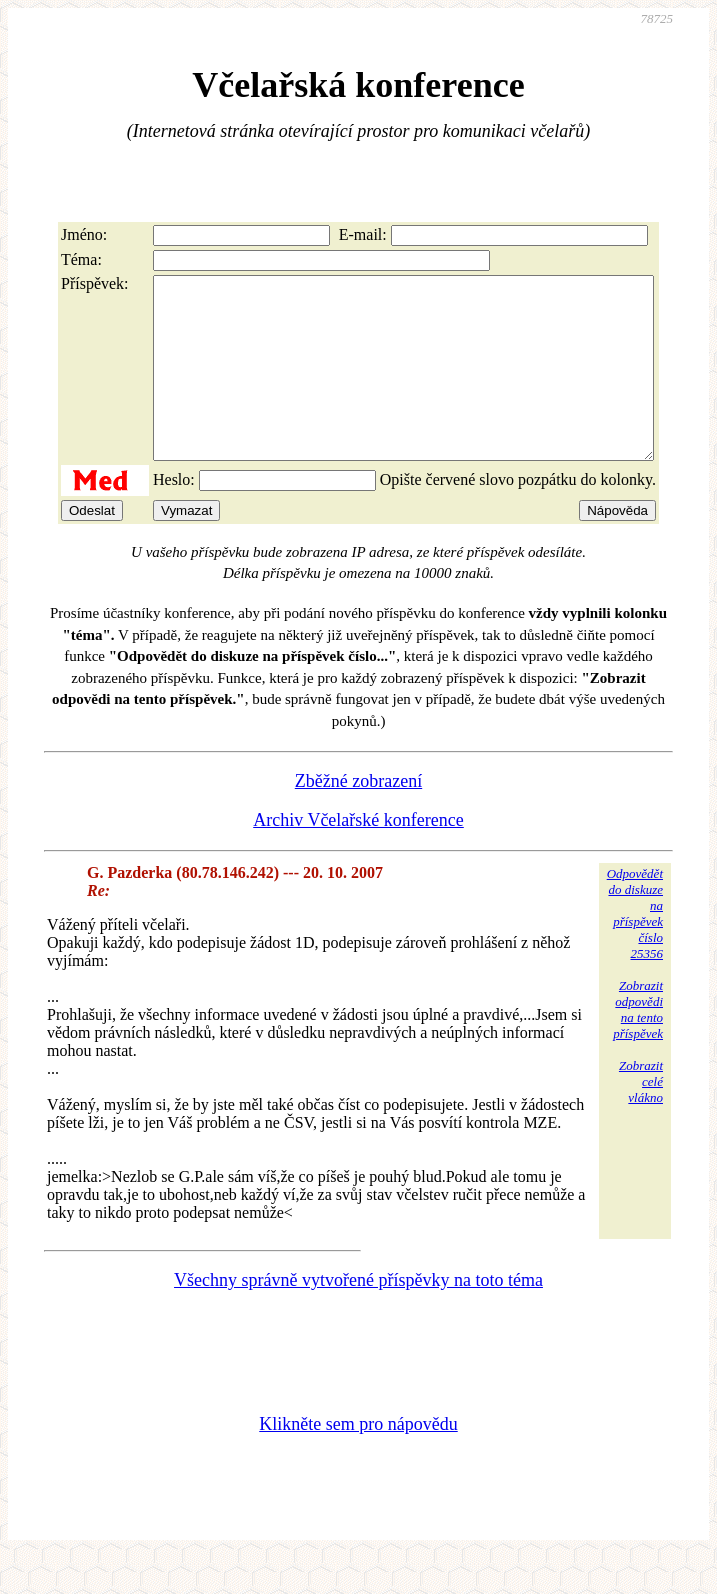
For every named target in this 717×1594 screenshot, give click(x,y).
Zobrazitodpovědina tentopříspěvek (638, 1045)
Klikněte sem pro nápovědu (358, 1460)
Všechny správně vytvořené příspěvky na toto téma (358, 1316)
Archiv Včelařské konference (358, 856)
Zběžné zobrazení (358, 817)
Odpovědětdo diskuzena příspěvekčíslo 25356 (635, 949)
